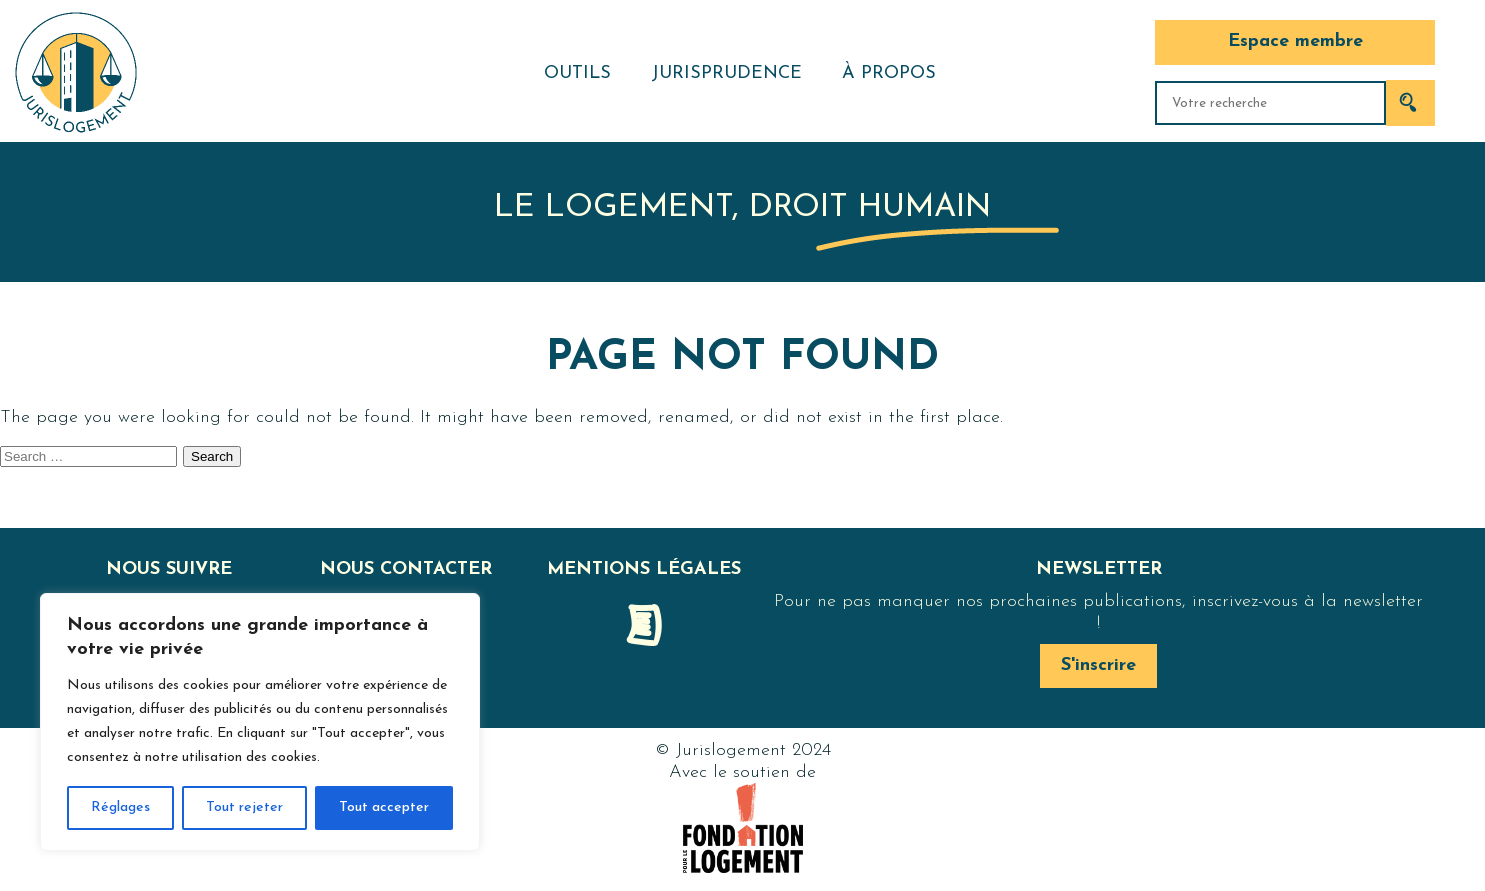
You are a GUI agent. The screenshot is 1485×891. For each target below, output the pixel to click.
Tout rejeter (244, 807)
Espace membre (1295, 41)
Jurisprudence (726, 73)
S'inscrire (1098, 665)
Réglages (120, 807)
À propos (889, 73)
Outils (577, 73)
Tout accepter (384, 807)
